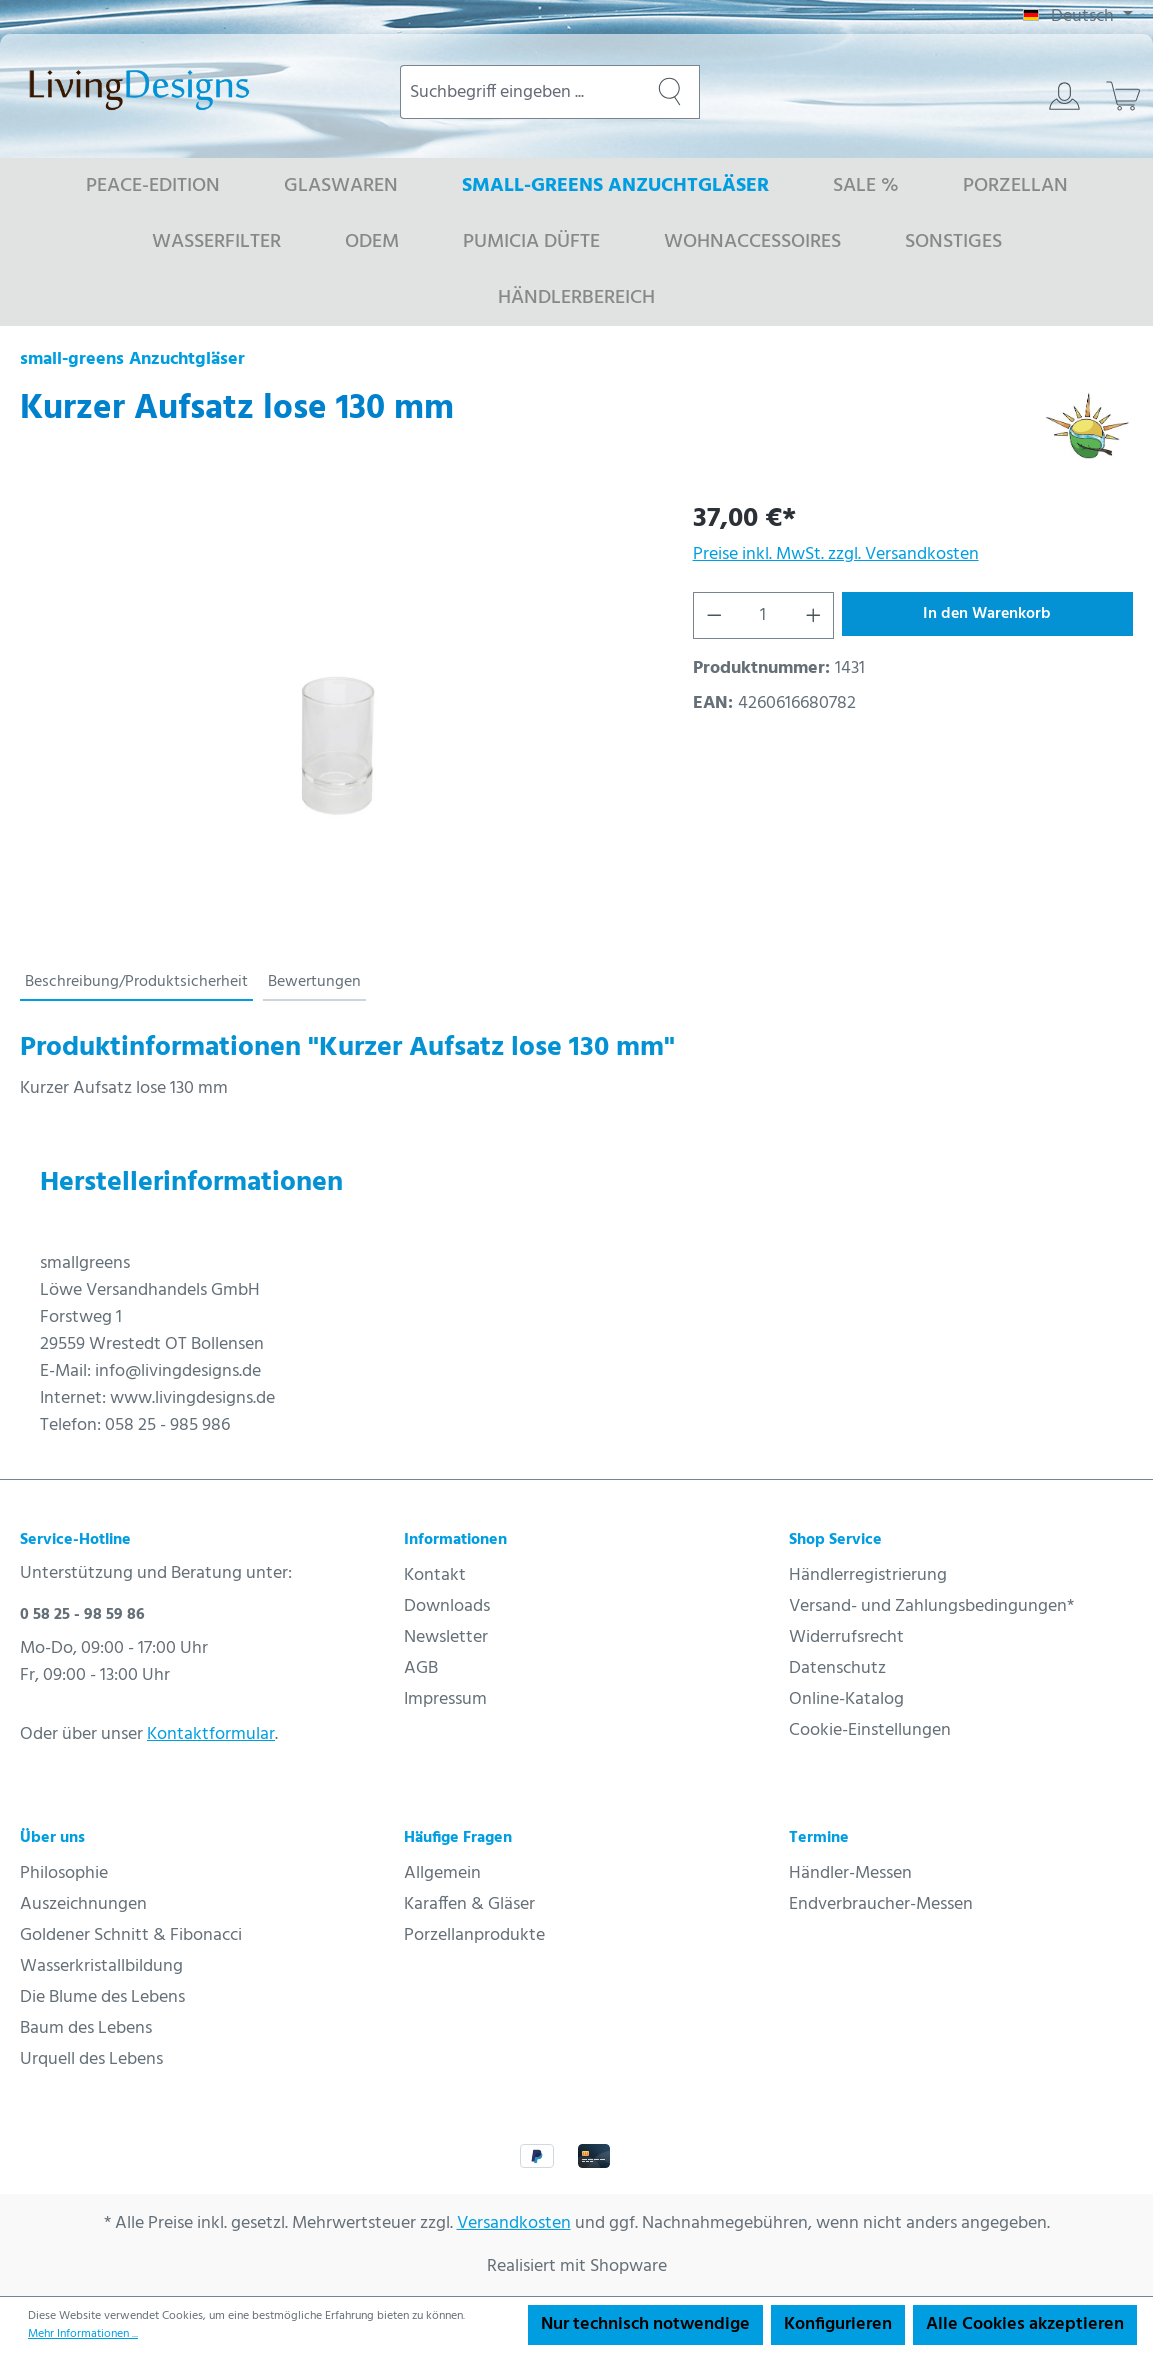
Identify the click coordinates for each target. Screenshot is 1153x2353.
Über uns (52, 1838)
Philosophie (64, 1873)
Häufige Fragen (458, 1838)
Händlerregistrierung (868, 1575)
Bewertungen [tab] (314, 982)
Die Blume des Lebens (102, 1997)
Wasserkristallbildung (101, 1966)
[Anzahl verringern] (714, 615)
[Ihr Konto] (1064, 96)
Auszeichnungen (83, 1904)
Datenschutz (837, 1668)
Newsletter (446, 1637)
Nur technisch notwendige (645, 2324)
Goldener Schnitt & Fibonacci (131, 1935)
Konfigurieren (838, 2324)
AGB (421, 1668)
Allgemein (442, 1873)
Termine (819, 1838)
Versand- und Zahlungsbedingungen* (931, 1606)
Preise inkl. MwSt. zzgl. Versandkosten (836, 554)
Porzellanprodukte (474, 1935)
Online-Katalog (846, 1699)
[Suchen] (670, 92)
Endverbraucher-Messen (881, 1904)
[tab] (136, 983)
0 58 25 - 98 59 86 (82, 1615)
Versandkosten (514, 2223)
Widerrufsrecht (846, 1637)
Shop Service (835, 1540)
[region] (336, 714)
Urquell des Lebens (91, 2059)
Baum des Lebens (86, 2028)
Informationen (455, 1540)
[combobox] (520, 92)
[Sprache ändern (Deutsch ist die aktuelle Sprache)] (1078, 17)
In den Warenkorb (987, 614)
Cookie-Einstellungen (870, 1730)
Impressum (445, 1699)
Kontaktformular (211, 1734)
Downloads (447, 1606)
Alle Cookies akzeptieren (1025, 2324)
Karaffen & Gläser (469, 1904)
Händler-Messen (850, 1873)
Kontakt (435, 1575)
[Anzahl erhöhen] (814, 615)
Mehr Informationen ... (83, 2334)
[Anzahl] (763, 615)
